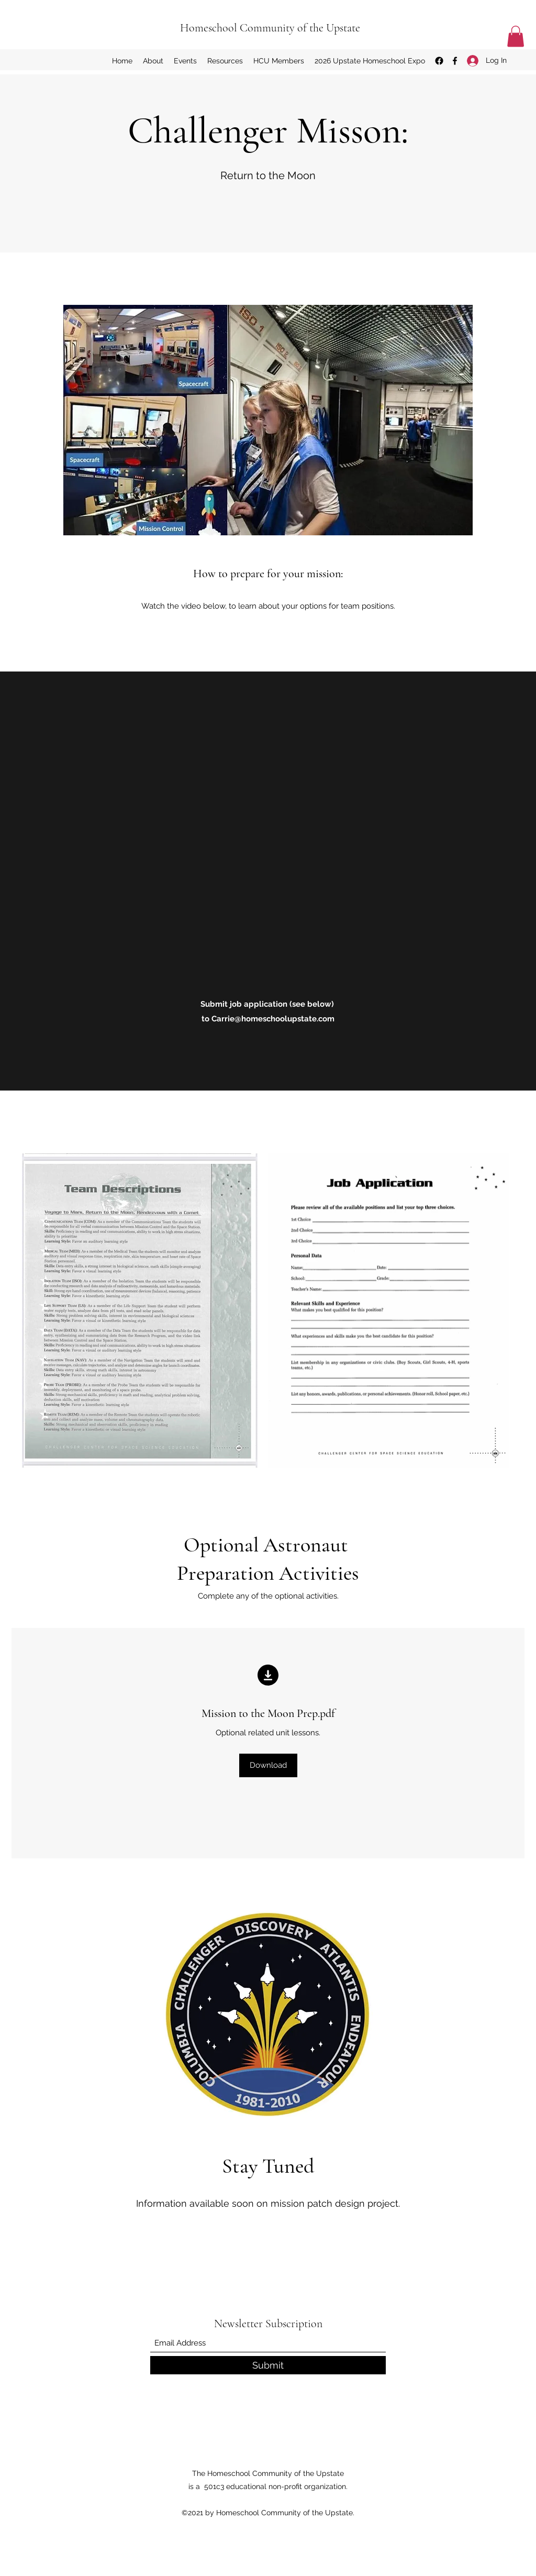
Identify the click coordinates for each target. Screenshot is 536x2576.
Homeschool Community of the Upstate (270, 28)
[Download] (268, 1765)
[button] (515, 36)
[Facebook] (455, 61)
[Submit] (268, 2365)
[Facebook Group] (439, 61)
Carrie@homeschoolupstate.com (272, 1018)
